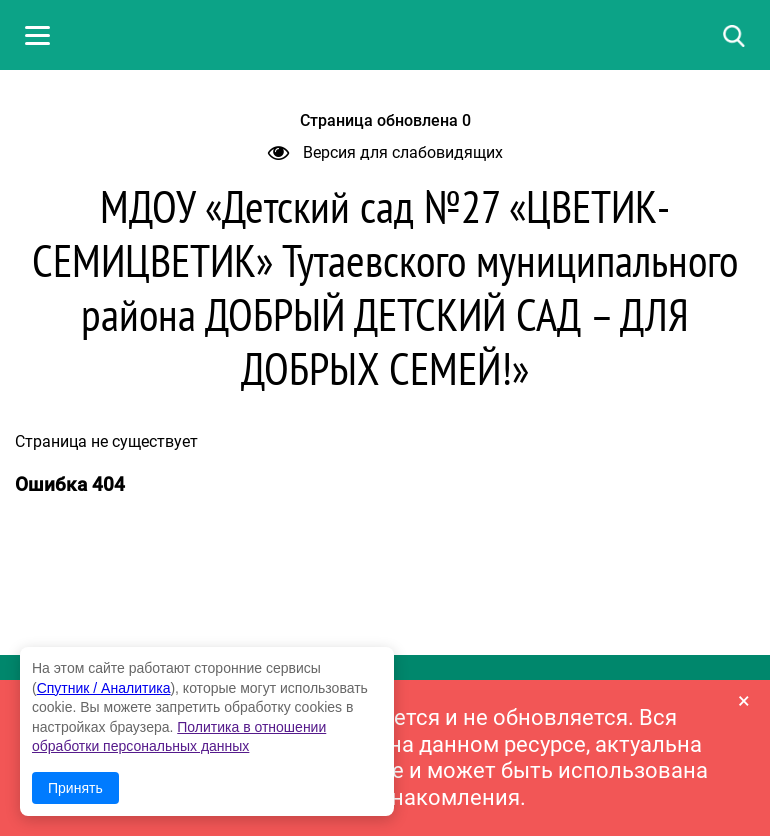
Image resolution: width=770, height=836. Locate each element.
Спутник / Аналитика (104, 688)
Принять (75, 788)
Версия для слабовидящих (385, 152)
